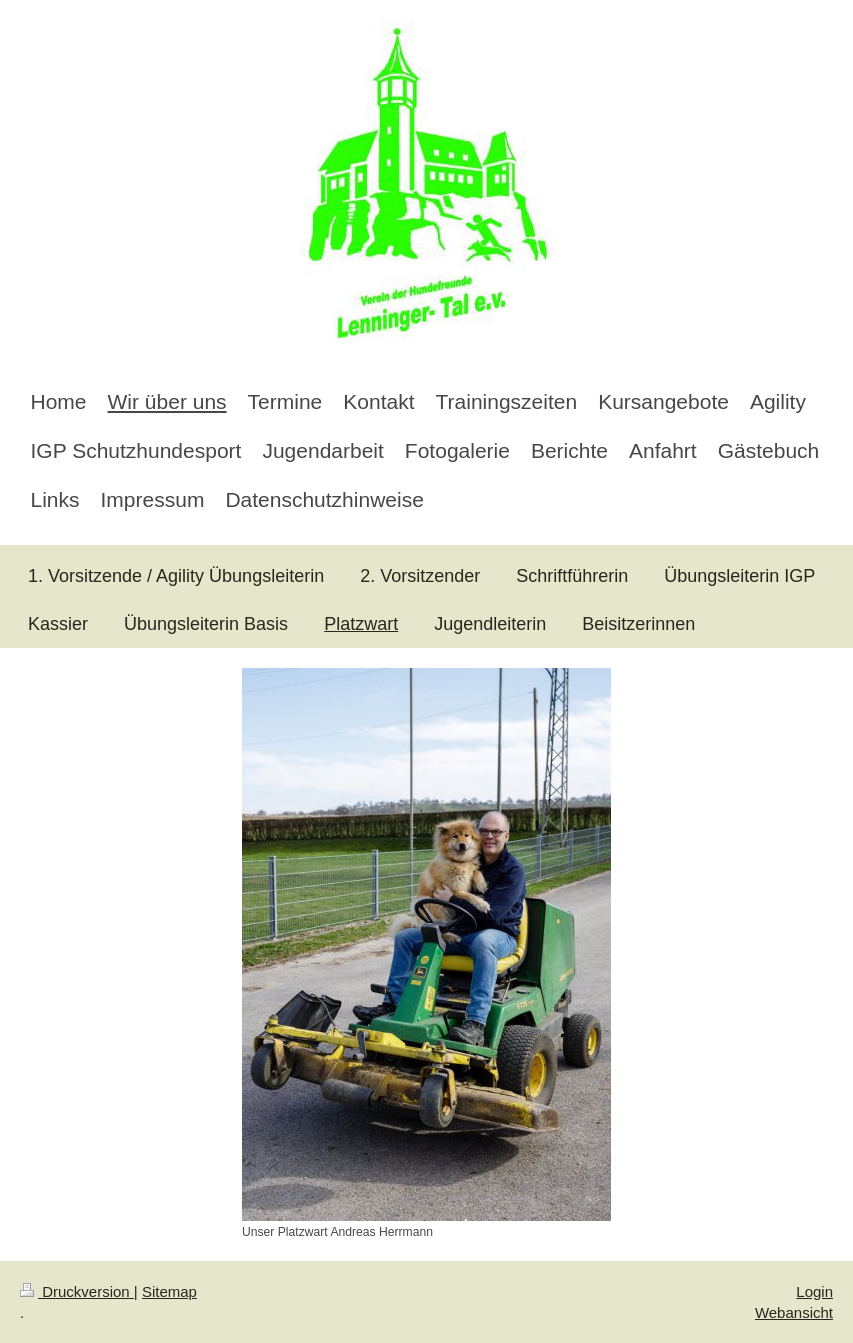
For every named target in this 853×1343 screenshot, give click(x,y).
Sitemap (169, 1291)
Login (814, 1291)
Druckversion (77, 1291)
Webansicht (794, 1312)
